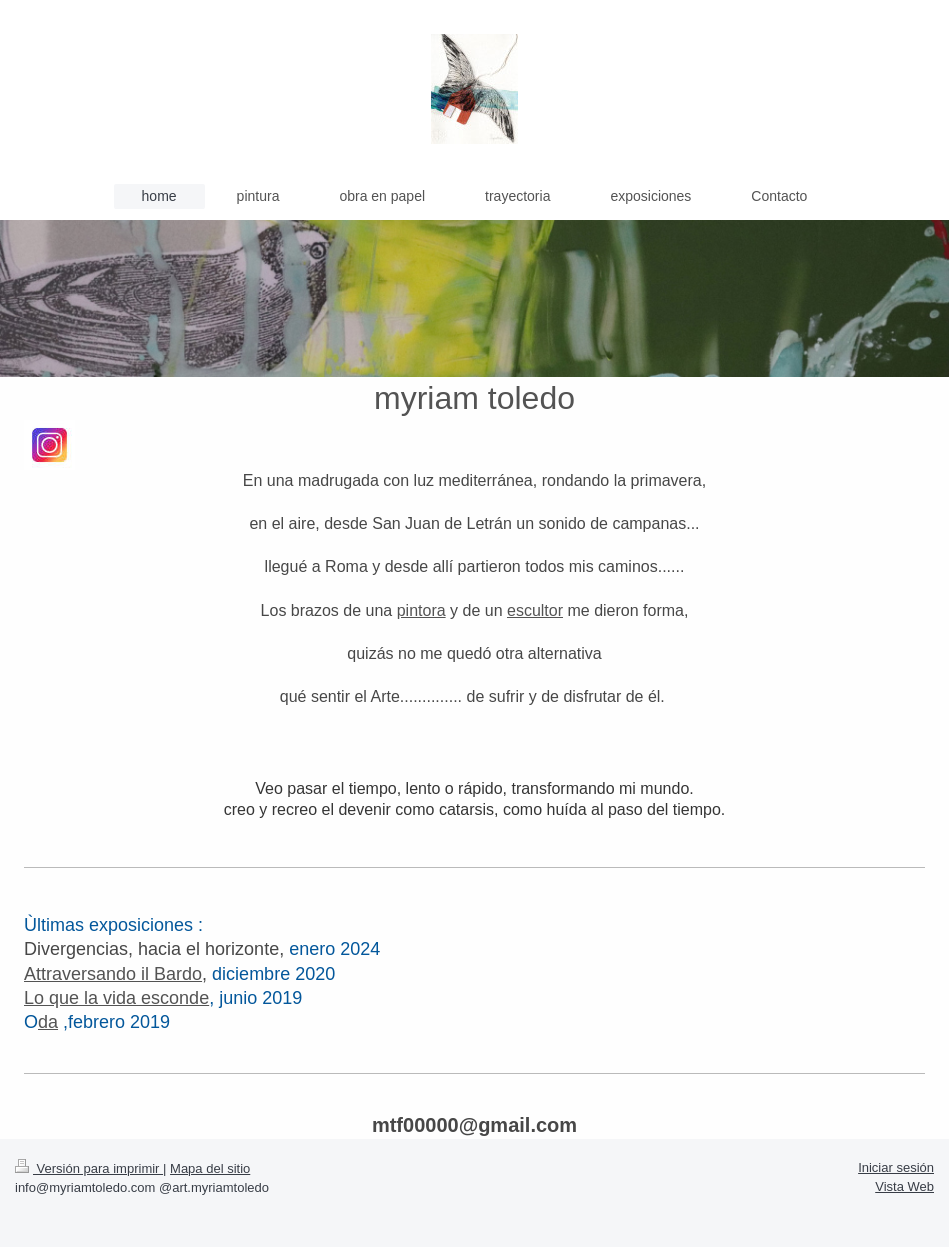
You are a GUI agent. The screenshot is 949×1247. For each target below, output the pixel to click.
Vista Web (904, 1186)
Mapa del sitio (210, 1168)
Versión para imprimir (89, 1168)
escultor (535, 610)
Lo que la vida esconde (116, 998)
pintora (421, 610)
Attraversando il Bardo (113, 974)
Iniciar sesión (896, 1167)
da (48, 1022)
